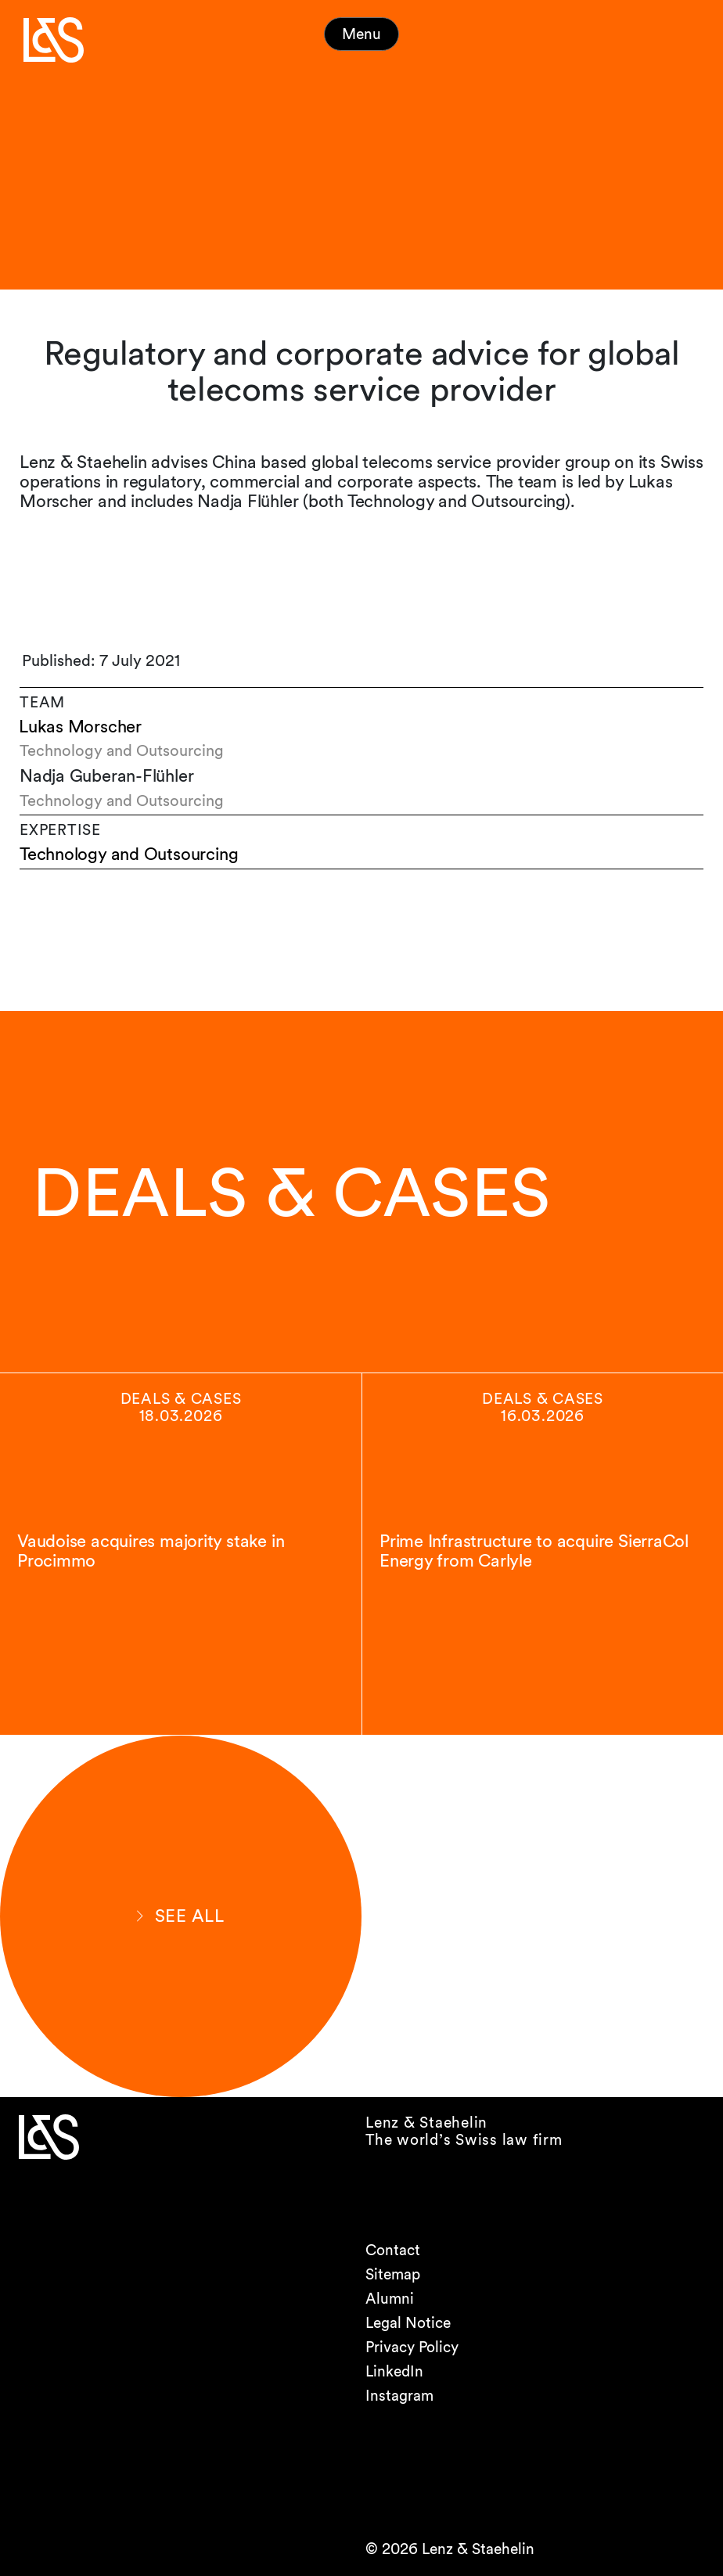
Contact (392, 2250)
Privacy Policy (412, 2347)
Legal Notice (408, 2323)
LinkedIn (394, 2371)
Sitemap (392, 2274)
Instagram (399, 2396)
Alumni (389, 2299)
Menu (361, 34)
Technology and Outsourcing (129, 854)
